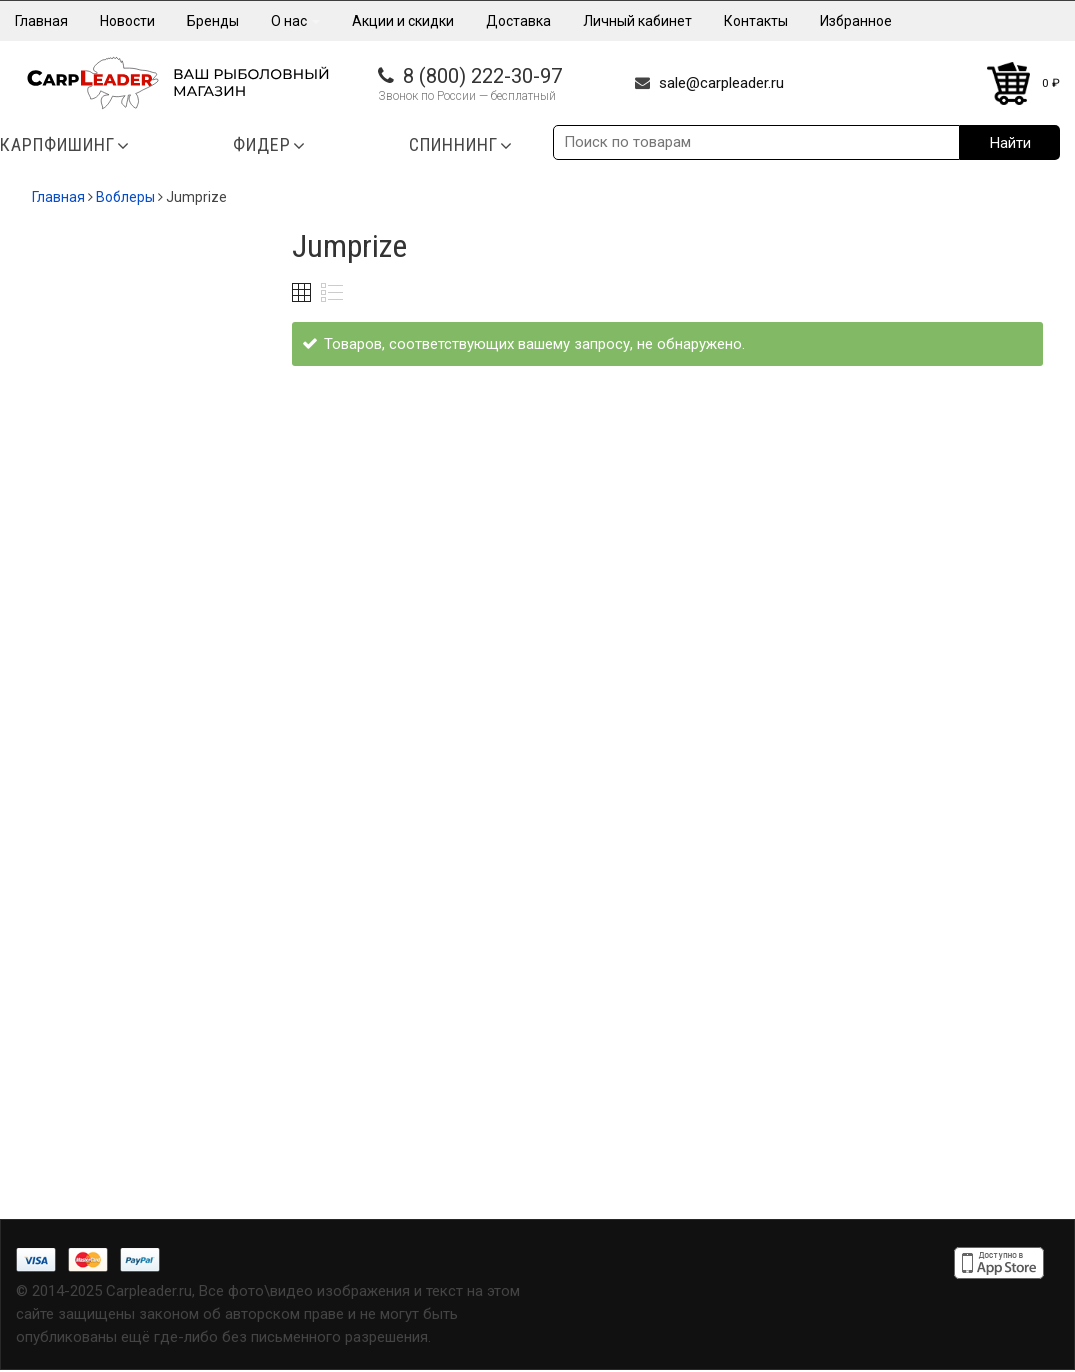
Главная (41, 21)
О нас (295, 21)
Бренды (213, 21)
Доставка (518, 21)
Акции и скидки (403, 21)
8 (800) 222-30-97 (482, 76)
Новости (127, 21)
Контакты (756, 21)
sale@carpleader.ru (721, 83)
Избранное (856, 21)
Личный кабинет (637, 21)
